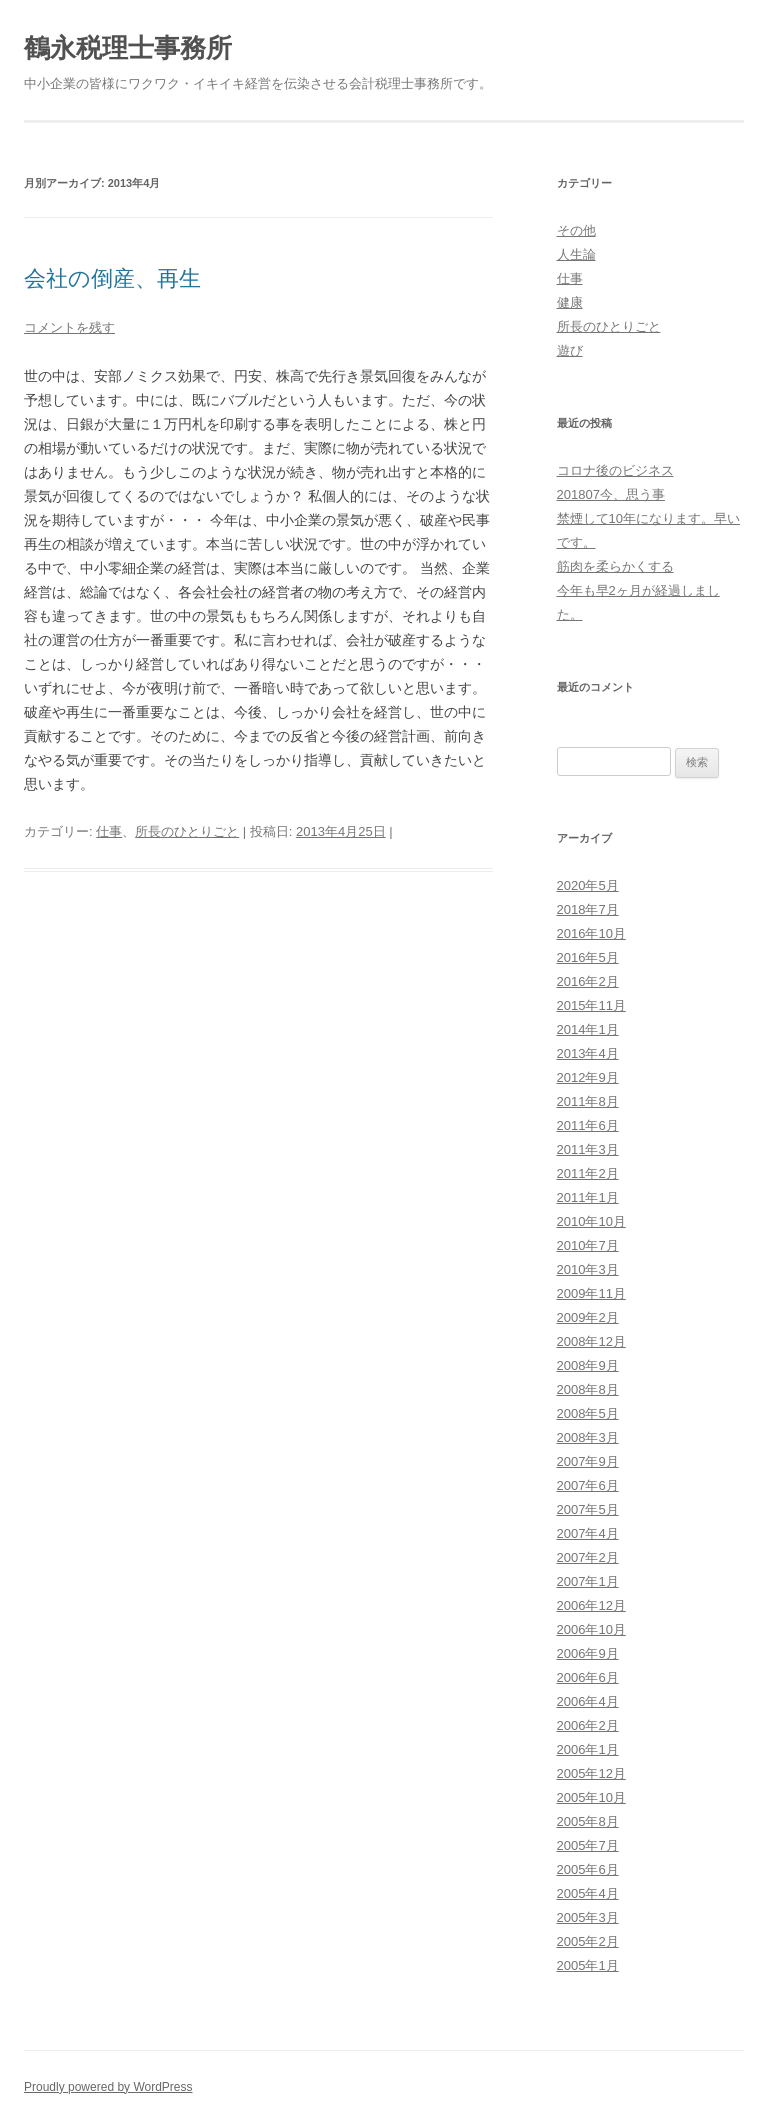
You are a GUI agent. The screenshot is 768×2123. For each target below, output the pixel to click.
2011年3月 (588, 1149)
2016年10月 (591, 933)
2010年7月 (588, 1245)
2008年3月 (588, 1437)
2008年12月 (591, 1341)
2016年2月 (588, 981)
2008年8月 (588, 1389)
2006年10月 (591, 1629)
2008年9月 (588, 1365)
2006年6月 (588, 1677)
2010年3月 (588, 1269)
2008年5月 (588, 1413)
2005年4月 (588, 1893)
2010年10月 (591, 1221)
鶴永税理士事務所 (128, 48)
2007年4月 (588, 1533)
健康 (570, 302)
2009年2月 (588, 1317)
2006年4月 (588, 1701)
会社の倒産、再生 (112, 278)
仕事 (109, 831)
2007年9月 (588, 1461)
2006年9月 (588, 1653)
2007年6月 (588, 1485)
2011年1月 (588, 1197)
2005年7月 (588, 1845)
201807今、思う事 (611, 494)
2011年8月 (588, 1101)
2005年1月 (588, 1965)
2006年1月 (588, 1749)
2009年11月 (591, 1293)
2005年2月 (588, 1941)
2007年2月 (588, 1557)
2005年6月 (588, 1869)
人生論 (576, 254)
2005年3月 (588, 1917)
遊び (570, 350)
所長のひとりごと (187, 831)
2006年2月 (588, 1725)
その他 (576, 230)
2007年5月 (588, 1509)
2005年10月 (591, 1797)
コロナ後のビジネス (615, 470)
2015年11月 (591, 1005)
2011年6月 (588, 1125)
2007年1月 (588, 1581)
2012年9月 (588, 1077)
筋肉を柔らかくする (615, 566)
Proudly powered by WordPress (108, 2087)
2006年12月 (591, 1605)
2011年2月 (588, 1173)
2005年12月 (591, 1773)
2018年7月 (588, 909)
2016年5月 (588, 957)
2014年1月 (588, 1029)
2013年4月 (588, 1053)
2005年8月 (588, 1821)
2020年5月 (588, 885)
